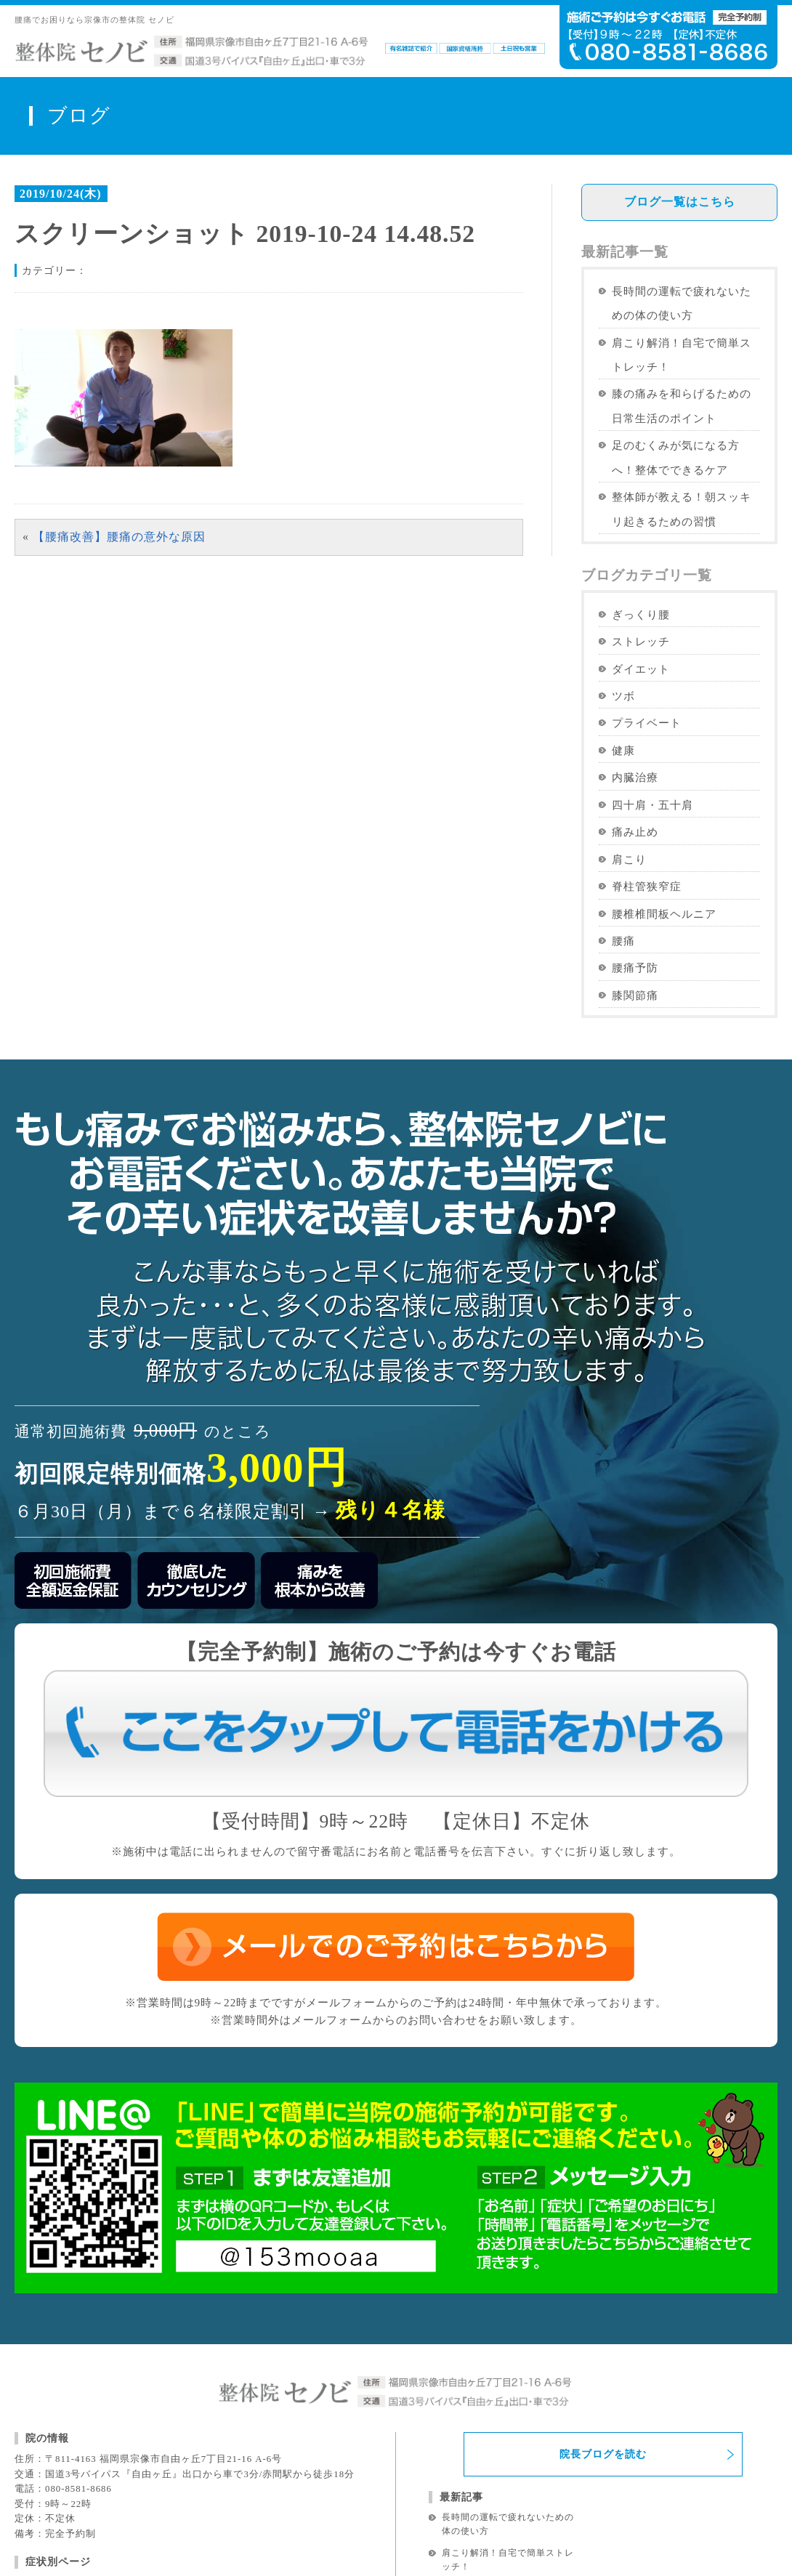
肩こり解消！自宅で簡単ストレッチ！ (681, 354)
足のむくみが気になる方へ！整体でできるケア (676, 457)
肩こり (629, 859)
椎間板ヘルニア (61, 2438)
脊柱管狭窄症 (647, 886)
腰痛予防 (635, 967)
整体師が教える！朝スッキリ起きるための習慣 (681, 508)
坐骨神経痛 (51, 2417)
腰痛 (623, 940)
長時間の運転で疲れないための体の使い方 (681, 303)
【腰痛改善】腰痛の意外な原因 (119, 536)
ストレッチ (641, 641)
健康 (623, 750)
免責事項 (333, 2520)
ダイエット (641, 669)
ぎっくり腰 (641, 614)
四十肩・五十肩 (652, 805)
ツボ (623, 696)
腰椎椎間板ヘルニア (664, 914)
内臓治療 (635, 777)
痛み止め (635, 831)
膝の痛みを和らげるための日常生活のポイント (681, 405)
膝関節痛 (635, 995)
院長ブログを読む (603, 2247)
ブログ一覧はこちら (679, 201)
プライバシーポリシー (427, 2520)
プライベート (647, 722)
